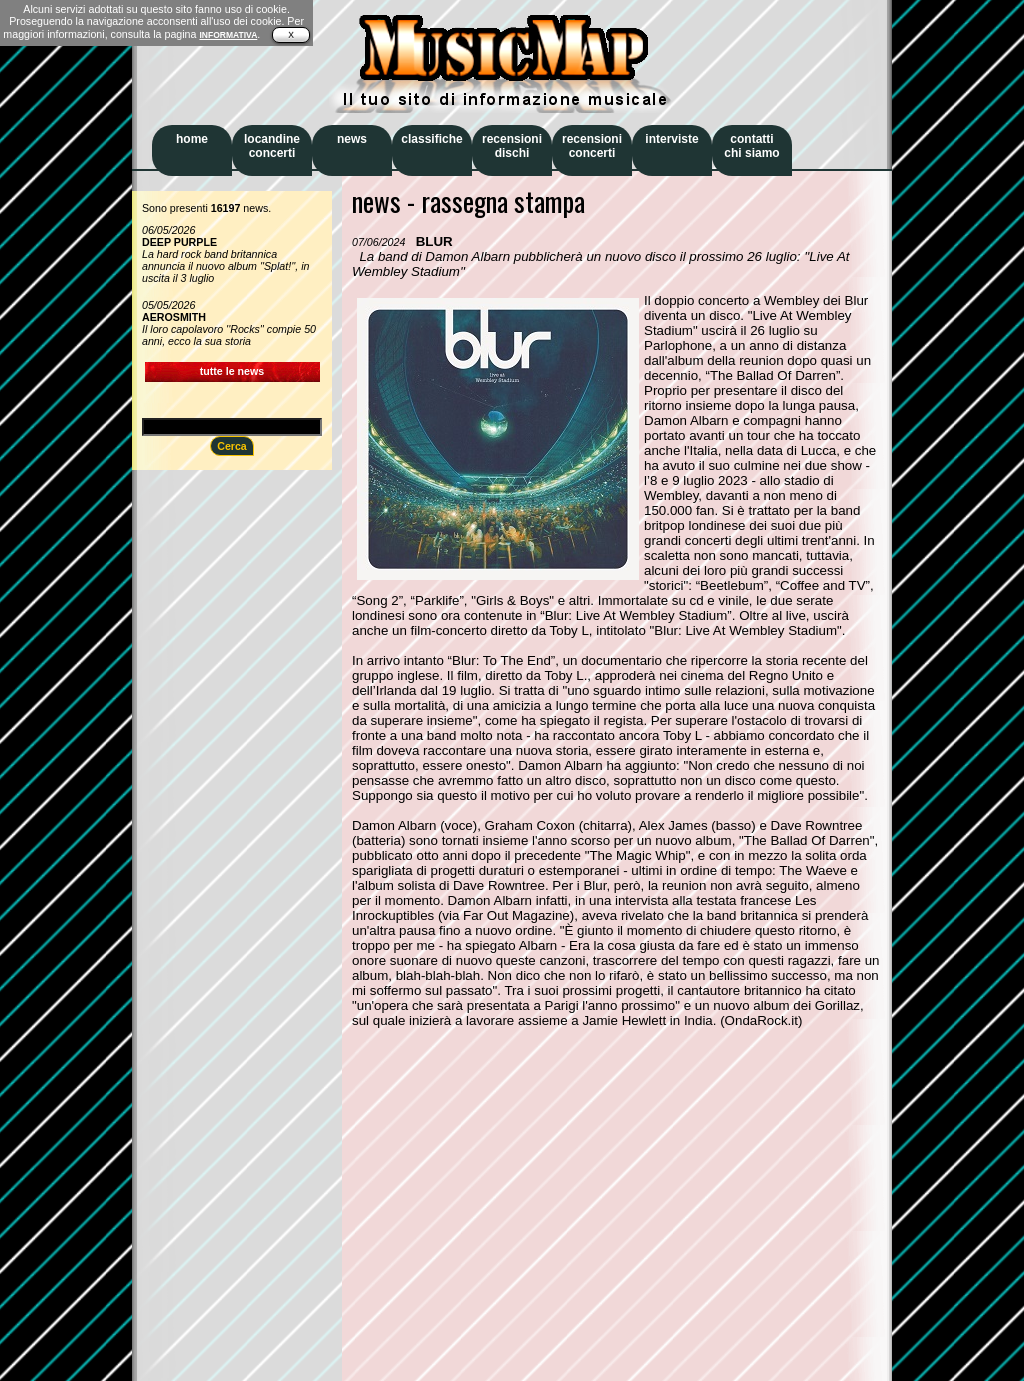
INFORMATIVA (228, 35)
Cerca (232, 446)
